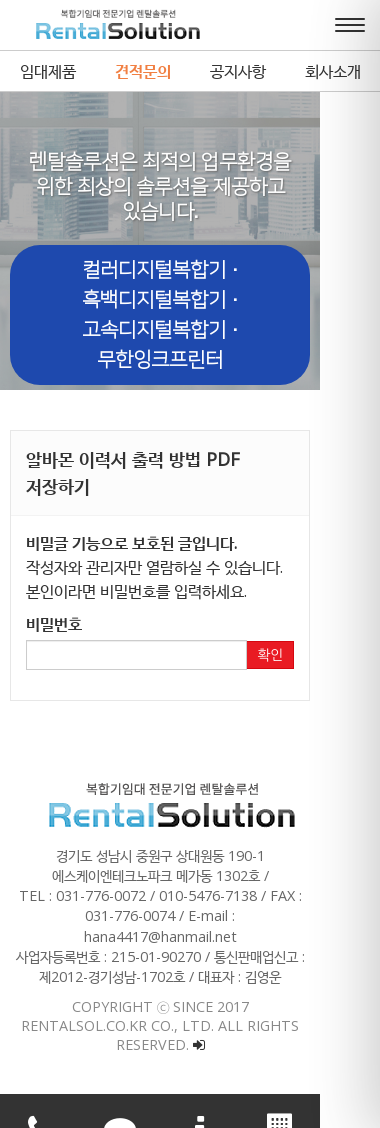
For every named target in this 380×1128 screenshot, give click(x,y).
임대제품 (48, 71)
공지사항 (238, 71)
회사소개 (333, 71)
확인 (330, 628)
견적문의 (143, 71)
